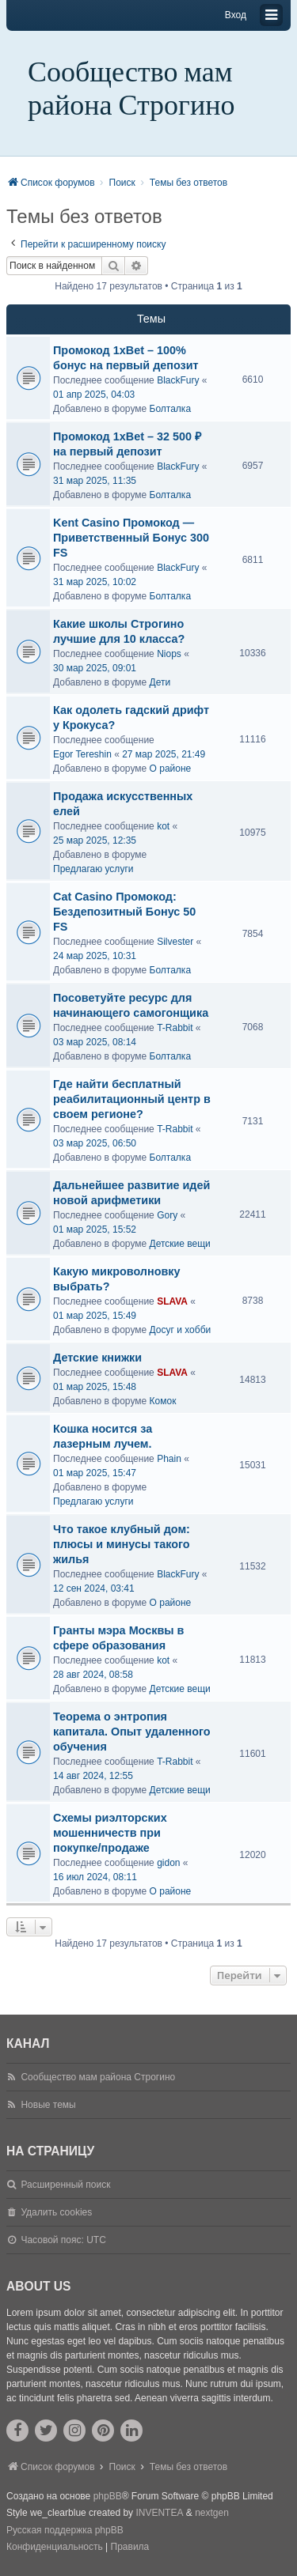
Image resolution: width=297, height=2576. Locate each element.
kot (163, 826)
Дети (160, 682)
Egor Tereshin (82, 754)
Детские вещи (180, 1243)
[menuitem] (54, 2547)
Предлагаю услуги (93, 868)
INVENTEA (159, 2512)
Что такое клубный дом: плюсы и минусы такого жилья (121, 1544)
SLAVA (172, 1301)
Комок (163, 1401)
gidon (168, 1862)
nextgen (212, 2512)
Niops (169, 653)
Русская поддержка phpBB (65, 2530)
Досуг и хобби (180, 1329)
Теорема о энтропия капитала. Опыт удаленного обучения (132, 1731)
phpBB (107, 2496)
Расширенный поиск (65, 2184)
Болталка (171, 408)
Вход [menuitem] (235, 15)
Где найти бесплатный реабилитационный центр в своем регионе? (132, 1099)
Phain (169, 1458)
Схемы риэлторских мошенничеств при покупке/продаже (110, 1832)
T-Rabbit (174, 1027)
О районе (171, 768)
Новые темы (48, 2104)
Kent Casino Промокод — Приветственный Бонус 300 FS (131, 537)
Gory (167, 1215)
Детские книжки (97, 1357)
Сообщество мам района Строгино (131, 89)
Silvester (175, 941)
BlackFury (178, 380)
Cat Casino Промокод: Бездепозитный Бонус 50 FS (124, 911)
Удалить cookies (56, 2212)
